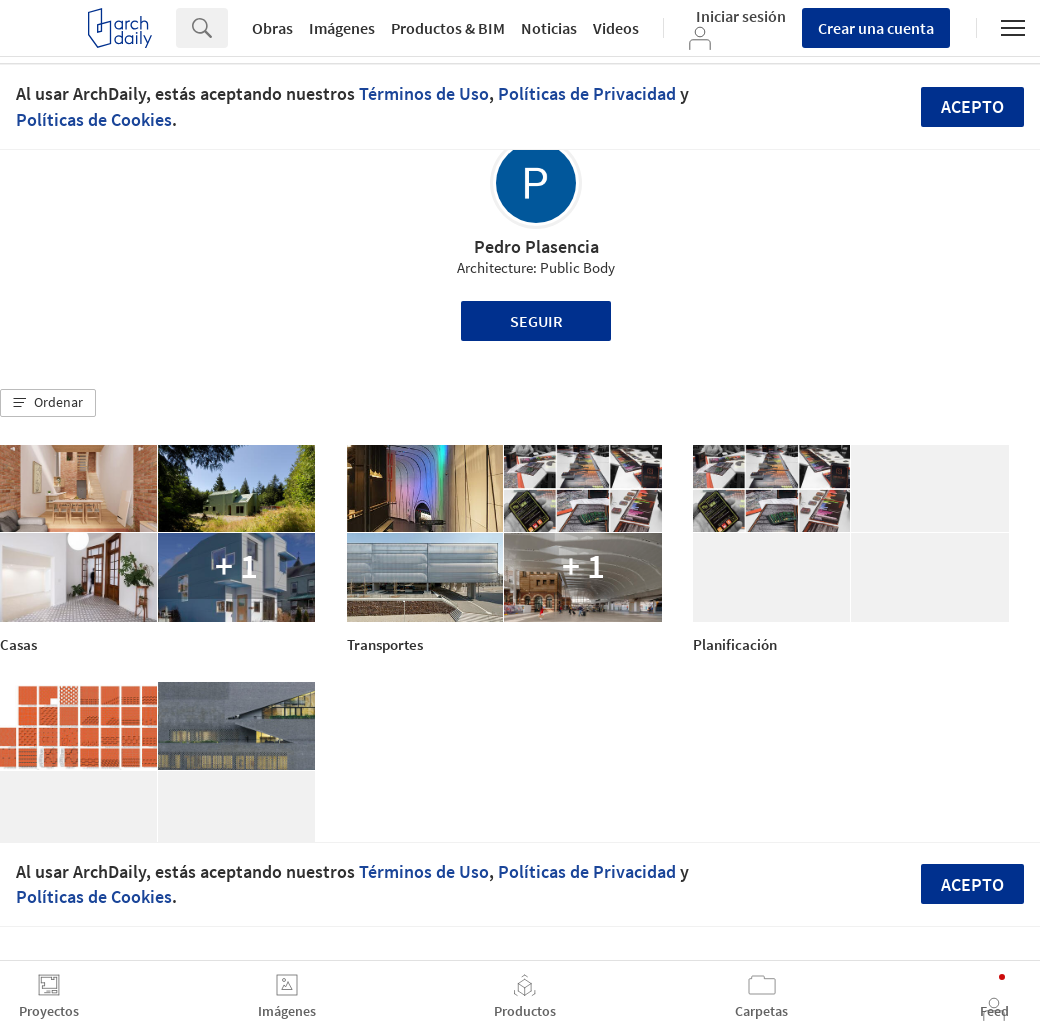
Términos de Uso (424, 93)
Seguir (536, 321)
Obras (272, 28)
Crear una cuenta (876, 28)
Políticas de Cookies (94, 119)
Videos (616, 28)
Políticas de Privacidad (587, 93)
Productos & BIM (448, 28)
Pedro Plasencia (536, 246)
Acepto (972, 106)
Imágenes (342, 28)
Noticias (549, 28)
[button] (48, 403)
